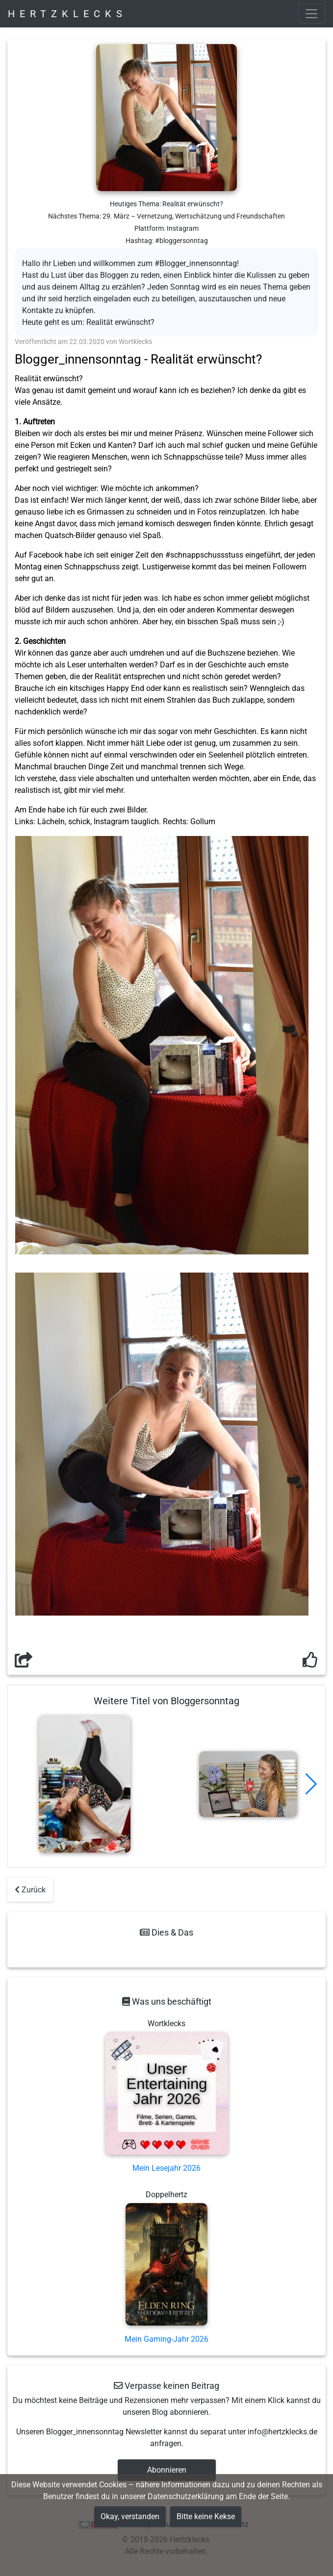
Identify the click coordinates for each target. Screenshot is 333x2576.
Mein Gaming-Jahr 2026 (166, 2339)
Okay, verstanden (130, 2516)
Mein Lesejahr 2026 (166, 2168)
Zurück (30, 1889)
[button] (311, 1784)
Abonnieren (166, 2470)
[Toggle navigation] (311, 14)
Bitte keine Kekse (206, 2516)
